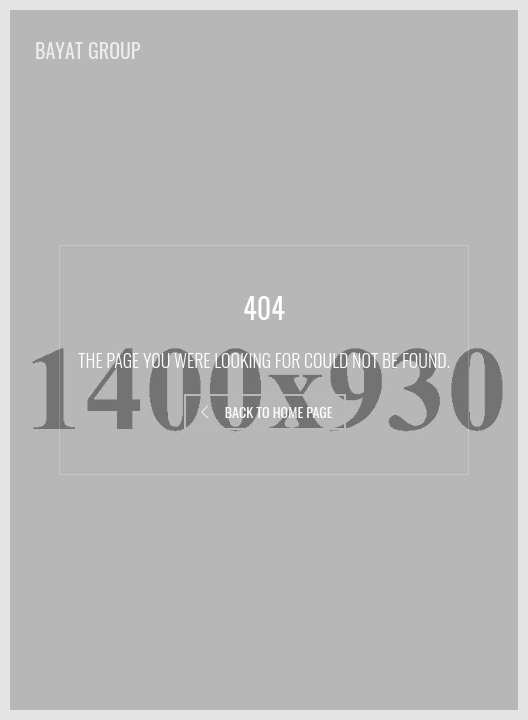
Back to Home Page (265, 411)
